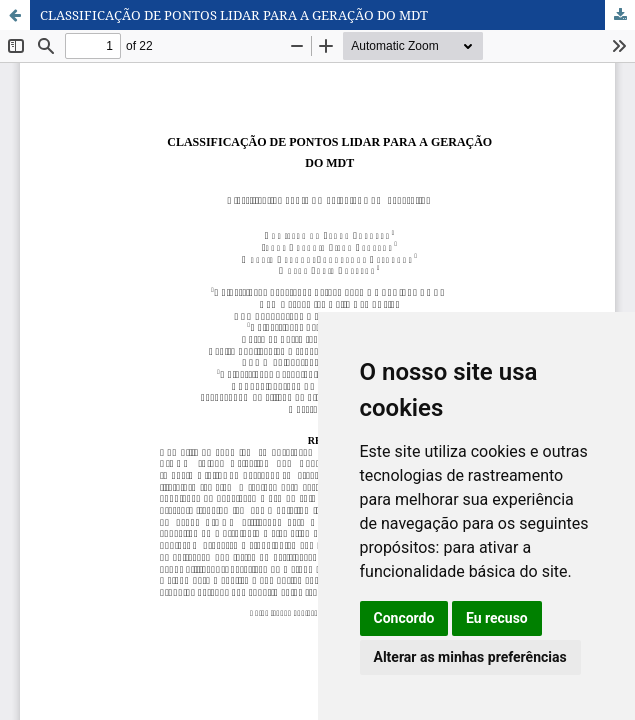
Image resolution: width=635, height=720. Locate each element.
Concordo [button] (404, 618)
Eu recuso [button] (497, 618)
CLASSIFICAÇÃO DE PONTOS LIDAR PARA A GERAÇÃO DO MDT (234, 15)
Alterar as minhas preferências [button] (470, 657)
